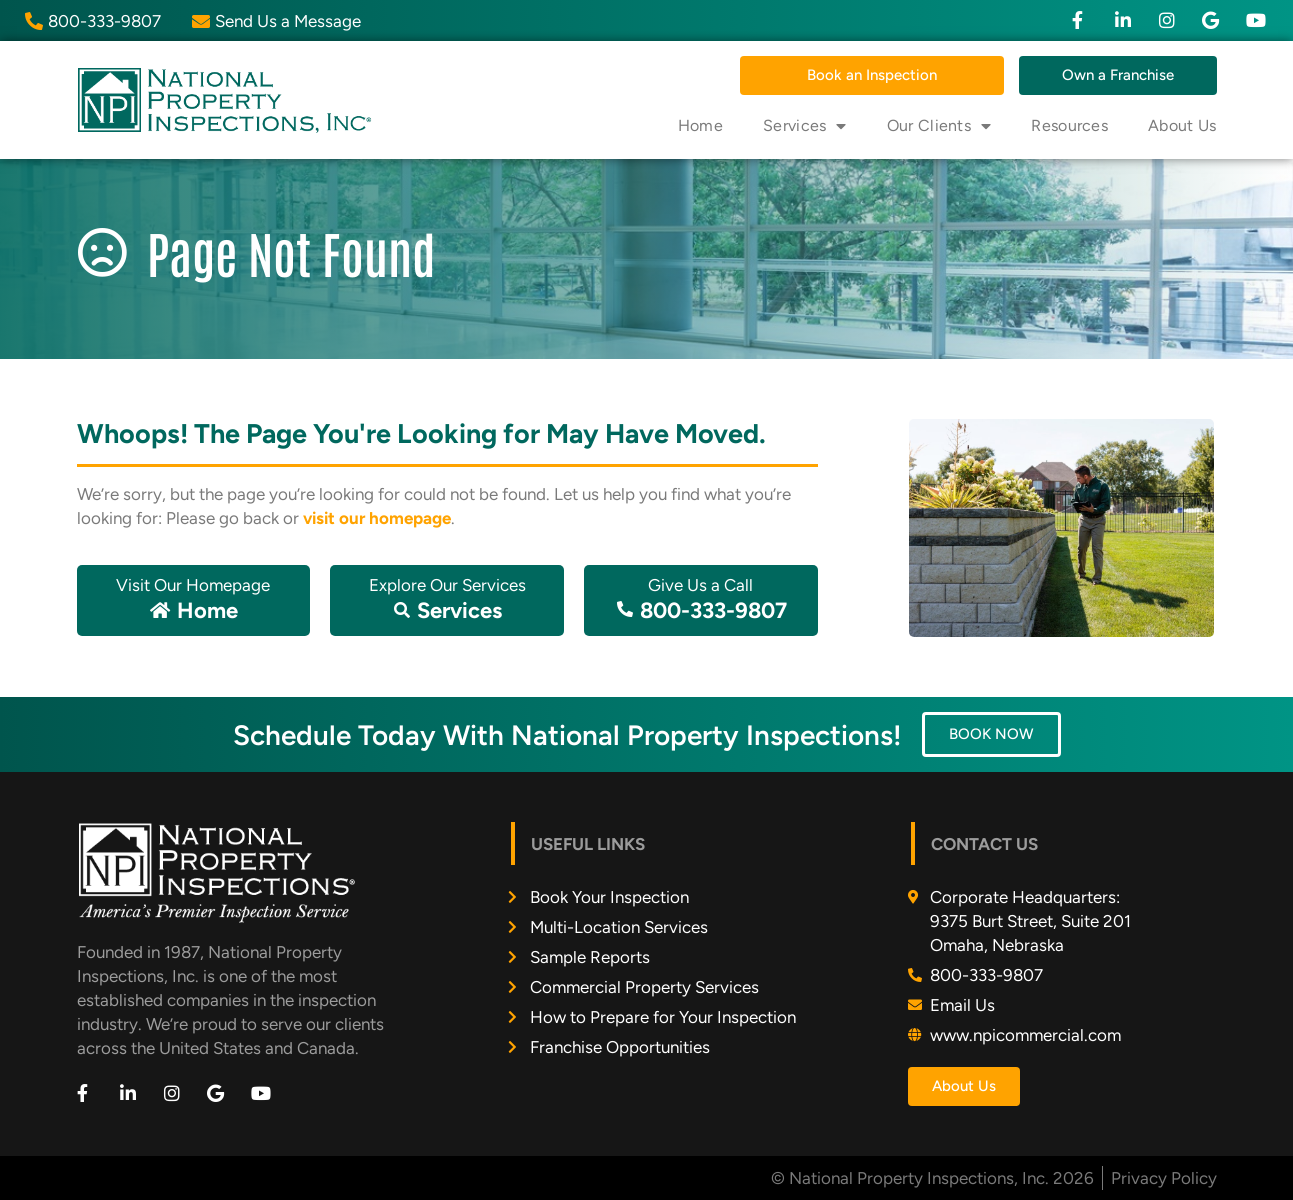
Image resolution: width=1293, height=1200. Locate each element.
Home (700, 125)
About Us (1182, 125)
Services (805, 126)
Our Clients (939, 126)
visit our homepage (377, 518)
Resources (1069, 125)
